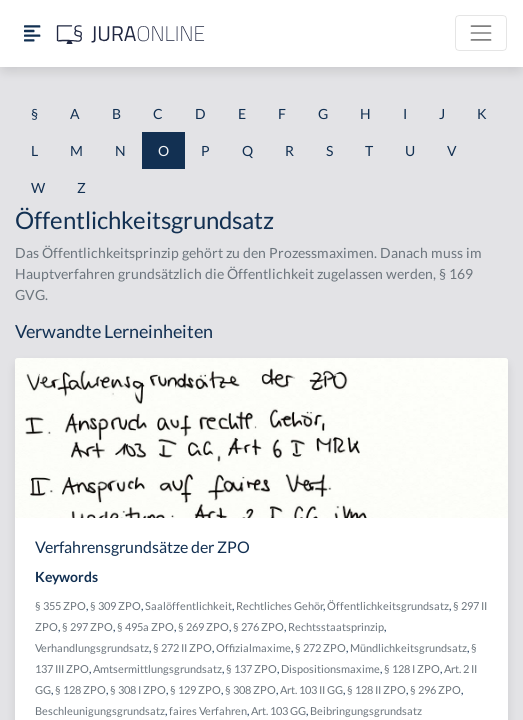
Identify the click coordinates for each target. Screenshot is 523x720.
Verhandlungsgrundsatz (92, 647)
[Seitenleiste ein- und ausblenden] (32, 33)
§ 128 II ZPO (376, 689)
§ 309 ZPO (115, 605)
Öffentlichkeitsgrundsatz (388, 605)
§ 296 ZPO (435, 689)
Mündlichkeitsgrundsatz (408, 647)
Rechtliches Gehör (279, 605)
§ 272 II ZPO (182, 647)
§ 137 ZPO (251, 668)
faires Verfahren (208, 710)
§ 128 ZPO (80, 689)
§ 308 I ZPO (138, 689)
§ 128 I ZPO (412, 668)
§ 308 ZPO (250, 689)
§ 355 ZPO (60, 605)
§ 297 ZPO (87, 626)
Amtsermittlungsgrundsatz (157, 668)
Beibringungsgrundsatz (366, 710)
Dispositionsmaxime (330, 668)
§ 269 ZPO (203, 626)
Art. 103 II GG (311, 689)
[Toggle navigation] (481, 33)
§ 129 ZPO (195, 689)
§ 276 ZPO (258, 626)
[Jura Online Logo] (131, 33)
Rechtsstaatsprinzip (336, 626)
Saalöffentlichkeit (188, 605)
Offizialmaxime (253, 647)
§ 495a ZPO (145, 626)
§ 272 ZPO (320, 647)
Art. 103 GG (278, 710)
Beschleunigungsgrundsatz (100, 710)
